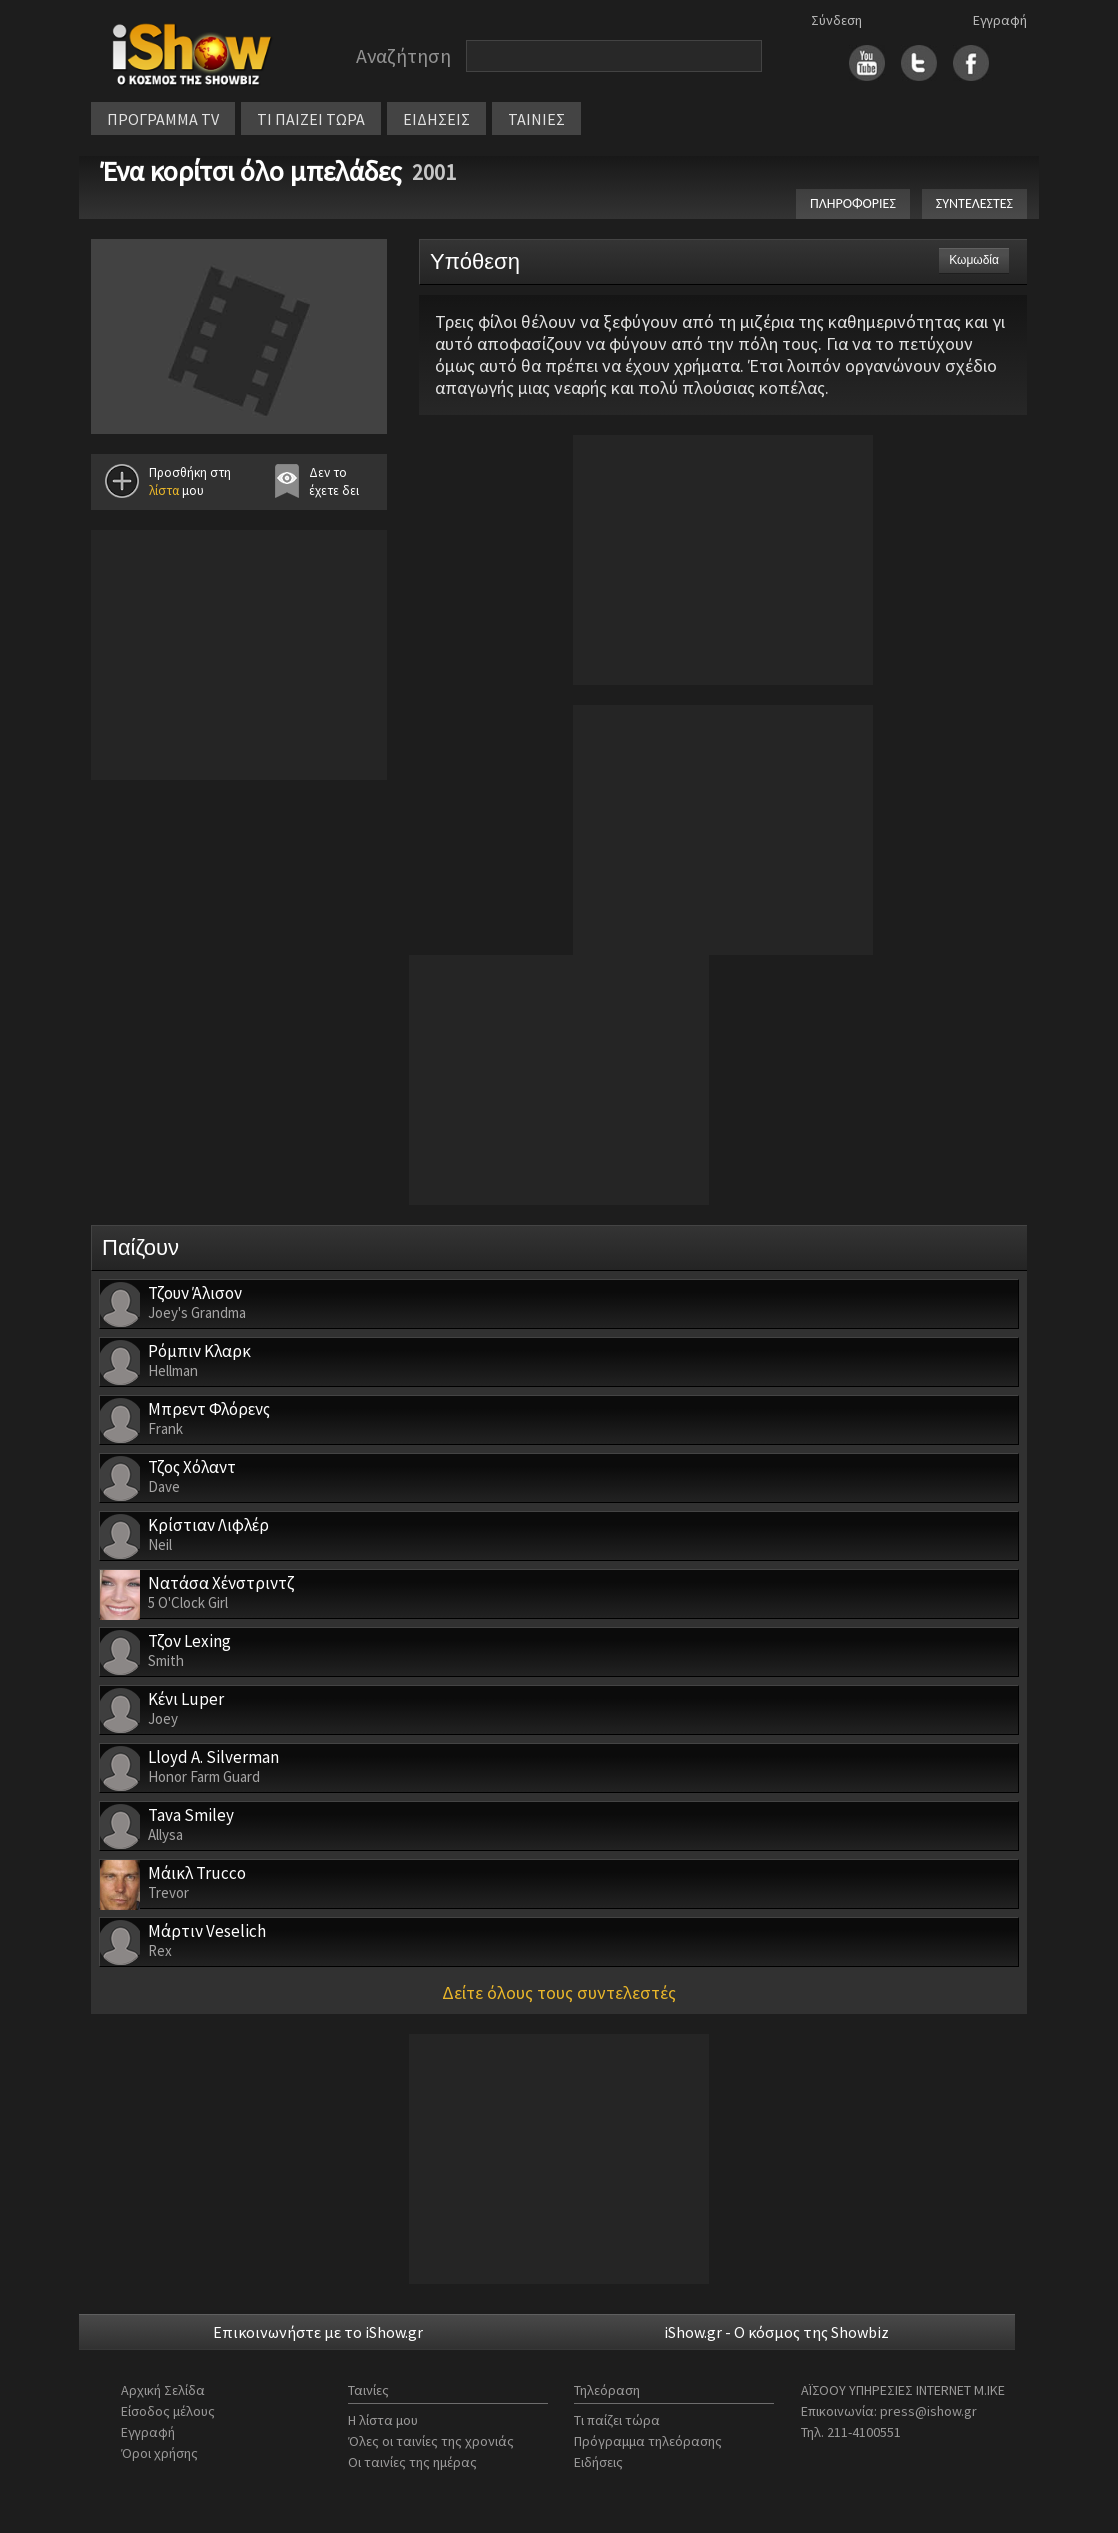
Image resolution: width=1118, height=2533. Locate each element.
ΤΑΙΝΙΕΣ (536, 119)
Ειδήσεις (598, 2462)
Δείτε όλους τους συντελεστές (559, 1992)
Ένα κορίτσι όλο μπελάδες (251, 171)
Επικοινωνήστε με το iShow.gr (318, 2332)
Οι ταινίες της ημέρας (412, 2462)
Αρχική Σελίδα (163, 2390)
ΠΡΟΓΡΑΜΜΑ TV (163, 119)
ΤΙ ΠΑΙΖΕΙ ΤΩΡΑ (311, 119)
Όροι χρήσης (159, 2453)
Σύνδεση (836, 20)
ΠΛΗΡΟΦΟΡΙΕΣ (853, 203)
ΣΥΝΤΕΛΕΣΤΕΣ (974, 203)
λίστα (164, 490)
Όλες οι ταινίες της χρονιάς (431, 2441)
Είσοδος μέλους (168, 2411)
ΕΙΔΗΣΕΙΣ (436, 119)
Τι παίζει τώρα (617, 2420)
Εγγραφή (1000, 20)
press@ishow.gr (928, 2411)
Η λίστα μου (383, 2420)
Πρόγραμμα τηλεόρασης (648, 2441)
